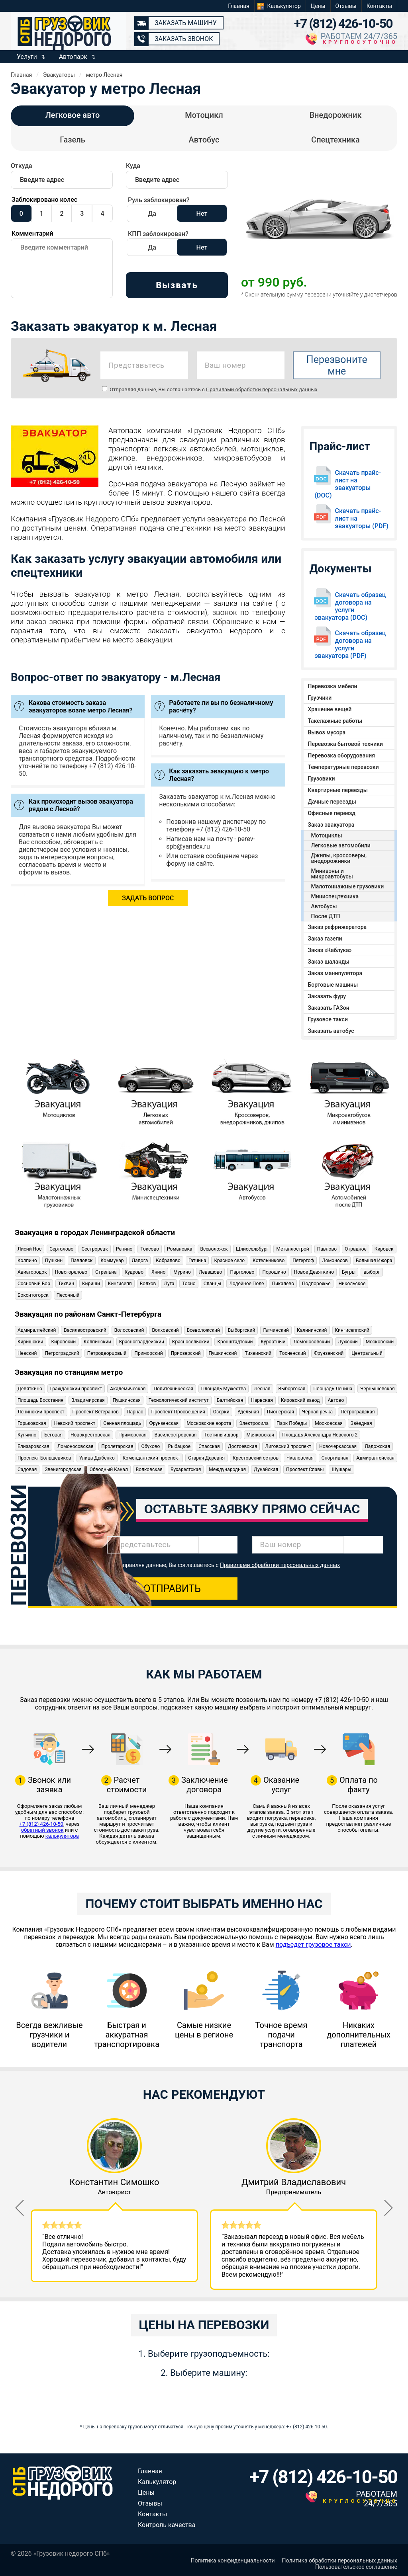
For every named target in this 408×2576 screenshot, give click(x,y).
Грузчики (320, 698)
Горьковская (32, 1423)
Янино (158, 1272)
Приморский (148, 1353)
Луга (169, 1283)
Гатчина (197, 1260)
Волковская (149, 1469)
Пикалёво (283, 1283)
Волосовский (129, 1330)
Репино (124, 1249)
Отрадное (356, 1249)
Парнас (135, 1412)
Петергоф (303, 1260)
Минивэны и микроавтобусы (332, 874)
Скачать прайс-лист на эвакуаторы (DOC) (348, 484)
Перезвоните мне (336, 365)
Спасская (209, 1446)
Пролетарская (117, 1446)
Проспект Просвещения (178, 1412)
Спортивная (335, 1458)
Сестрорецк (94, 1249)
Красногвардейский (141, 1342)
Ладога (140, 1260)
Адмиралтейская (375, 1458)
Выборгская (292, 1388)
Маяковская (261, 1435)
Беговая (53, 1435)
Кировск (384, 1249)
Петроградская (358, 1412)
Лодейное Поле (246, 1283)
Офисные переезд (332, 813)
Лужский (348, 1342)
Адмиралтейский (37, 1330)
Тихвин (66, 1283)
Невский (27, 1353)
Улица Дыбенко (97, 1458)
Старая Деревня (206, 1458)
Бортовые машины (333, 985)
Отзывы (346, 6)
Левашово (210, 1272)
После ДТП (325, 916)
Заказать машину (186, 23)
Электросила (254, 1423)
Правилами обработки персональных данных (262, 389)
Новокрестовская (90, 1435)
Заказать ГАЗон (328, 1008)
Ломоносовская (75, 1446)
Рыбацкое (179, 1446)
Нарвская (262, 1400)
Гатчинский (276, 1330)
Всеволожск (214, 1249)
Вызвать (177, 285)
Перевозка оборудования (341, 755)
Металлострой (292, 1249)
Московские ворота (208, 1423)
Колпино (27, 1260)
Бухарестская (186, 1469)
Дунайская (266, 1469)
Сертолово (61, 1249)
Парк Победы (292, 1423)
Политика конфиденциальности (232, 2560)
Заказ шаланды (328, 961)
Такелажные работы (335, 721)
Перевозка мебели (332, 686)
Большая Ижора (374, 1260)
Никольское (352, 1283)
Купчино (27, 1435)
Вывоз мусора (327, 732)
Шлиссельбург (252, 1249)
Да (152, 213)
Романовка (179, 1249)
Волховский (165, 1330)
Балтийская (230, 1400)
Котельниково (268, 1260)
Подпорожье (316, 1283)
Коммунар (112, 1260)
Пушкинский (223, 1353)
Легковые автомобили (341, 845)
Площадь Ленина (332, 1388)
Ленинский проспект (41, 1412)
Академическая (127, 1388)
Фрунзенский (329, 1353)
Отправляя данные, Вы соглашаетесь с (210, 389)
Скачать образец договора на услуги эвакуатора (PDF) (350, 644)
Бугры (348, 1272)
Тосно (188, 1283)
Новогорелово (71, 1272)
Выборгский (241, 1330)
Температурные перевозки (343, 767)
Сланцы (213, 1283)
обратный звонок (42, 1830)
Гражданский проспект (76, 1388)
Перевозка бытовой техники (345, 744)
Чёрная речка (317, 1412)
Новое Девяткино (314, 1272)
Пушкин (54, 1260)
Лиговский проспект (288, 1446)
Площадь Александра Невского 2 (319, 1435)
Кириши (91, 1283)
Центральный (366, 1353)
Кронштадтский (235, 1342)
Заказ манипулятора (335, 973)
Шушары (341, 1469)
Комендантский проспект (151, 1458)
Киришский (30, 1342)
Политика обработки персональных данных (339, 2560)
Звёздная (361, 1423)
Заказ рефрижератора (337, 927)
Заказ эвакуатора (331, 825)
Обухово (150, 1446)
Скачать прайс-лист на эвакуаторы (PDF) (361, 518)
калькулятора (62, 1836)
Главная (238, 6)
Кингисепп (120, 1283)
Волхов (148, 1283)
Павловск (81, 1260)
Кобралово (168, 1260)
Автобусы (324, 906)
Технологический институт (179, 1400)
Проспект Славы (305, 1469)
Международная (227, 1469)
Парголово (242, 1272)
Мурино (182, 1272)
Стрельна (106, 1272)
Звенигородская (63, 1469)
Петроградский (62, 1353)
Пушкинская (127, 1400)
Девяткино (30, 1388)
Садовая (27, 1469)
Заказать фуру (327, 996)
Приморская (132, 1435)
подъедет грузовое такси (313, 1944)
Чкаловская (300, 1458)
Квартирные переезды (338, 790)
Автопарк (73, 56)
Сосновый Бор (34, 1283)
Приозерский (186, 1353)
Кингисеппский (352, 1330)
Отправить (172, 1588)
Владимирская (88, 1400)
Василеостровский (85, 1330)
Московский (380, 1342)
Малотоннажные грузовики (347, 886)
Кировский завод (300, 1400)
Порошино (274, 1272)
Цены (318, 6)
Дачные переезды (332, 801)
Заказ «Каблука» (330, 950)
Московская (329, 1423)
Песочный (68, 1295)
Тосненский (292, 1353)
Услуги (27, 56)
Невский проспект (75, 1423)
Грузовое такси (328, 1019)
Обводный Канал (109, 1469)
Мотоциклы (326, 835)
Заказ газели (325, 938)
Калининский (312, 1330)
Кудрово (134, 1272)
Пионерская (280, 1412)
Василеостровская (176, 1435)
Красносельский (191, 1342)
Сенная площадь (122, 1423)
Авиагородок (32, 1272)
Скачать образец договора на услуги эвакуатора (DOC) (350, 606)
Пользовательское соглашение (356, 2567)
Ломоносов (335, 1260)
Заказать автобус (331, 1031)
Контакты (379, 6)
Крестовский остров (256, 1458)
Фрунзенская (163, 1423)
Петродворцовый (107, 1353)
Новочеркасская (338, 1446)
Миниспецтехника (335, 896)
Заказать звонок (184, 39)
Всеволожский (203, 1330)
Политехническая (173, 1388)
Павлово (327, 1249)
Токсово (149, 1249)
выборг (371, 1272)
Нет (202, 213)
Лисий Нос (29, 1249)
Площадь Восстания (40, 1400)
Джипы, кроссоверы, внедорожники (339, 858)
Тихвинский (258, 1353)
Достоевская (242, 1446)
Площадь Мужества (223, 1388)
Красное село (229, 1260)
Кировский (63, 1342)
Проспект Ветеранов (96, 1412)
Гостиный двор (221, 1435)
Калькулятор (284, 6)
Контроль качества (166, 2525)
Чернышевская (377, 1388)
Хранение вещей (330, 709)
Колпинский (97, 1342)
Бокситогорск (33, 1295)
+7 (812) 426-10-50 (343, 23)
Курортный (273, 1342)
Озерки (221, 1412)
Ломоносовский (311, 1342)
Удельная (248, 1412)
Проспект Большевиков (44, 1458)
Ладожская (377, 1446)
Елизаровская (33, 1446)
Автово (336, 1400)
